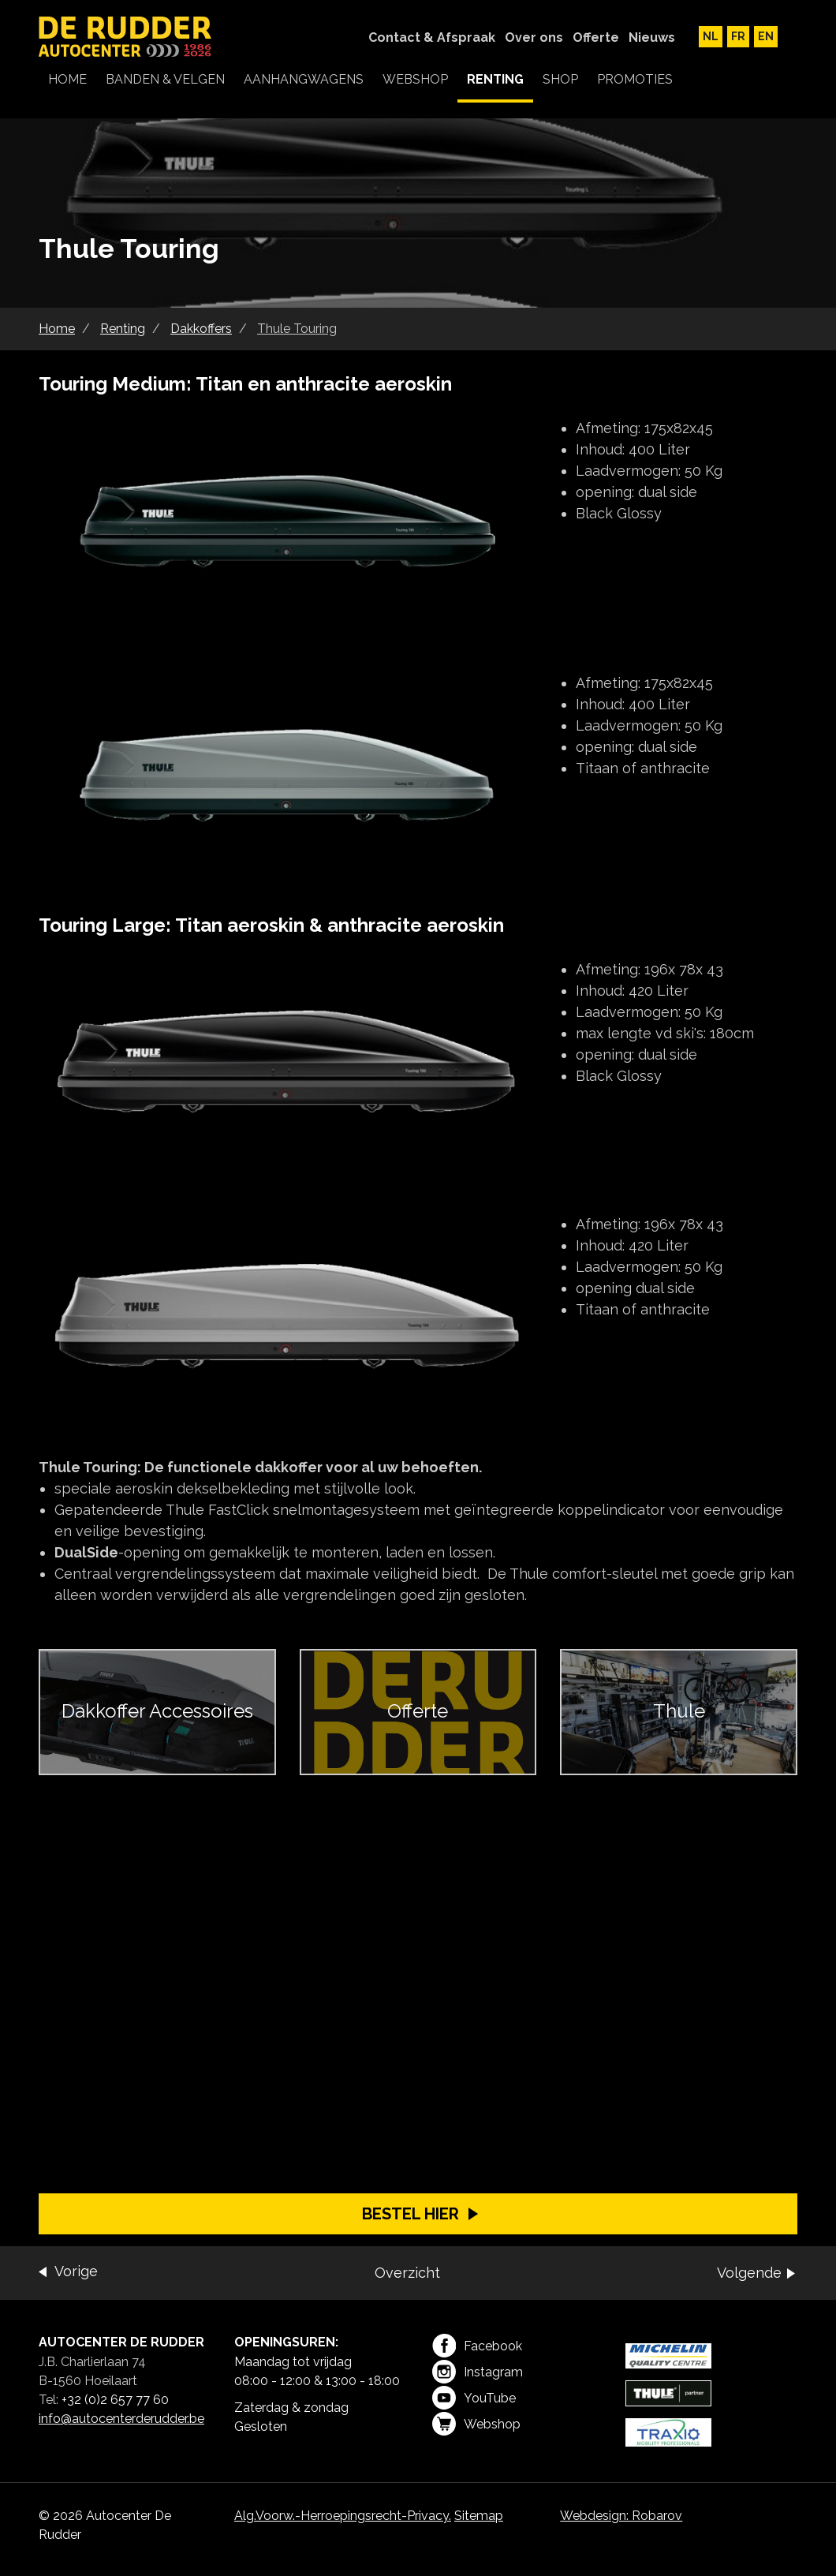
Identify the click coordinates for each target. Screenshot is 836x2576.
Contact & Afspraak (431, 37)
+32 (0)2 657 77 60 (115, 2399)
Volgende (749, 2272)
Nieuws (652, 37)
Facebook (477, 2345)
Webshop (476, 2424)
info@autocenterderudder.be (121, 2418)
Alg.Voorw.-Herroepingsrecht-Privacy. (342, 2515)
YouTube (474, 2398)
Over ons (534, 37)
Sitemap (478, 2515)
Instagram (477, 2371)
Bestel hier (410, 2213)
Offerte (596, 37)
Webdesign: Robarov (621, 2515)
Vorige (76, 2271)
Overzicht (407, 2272)
